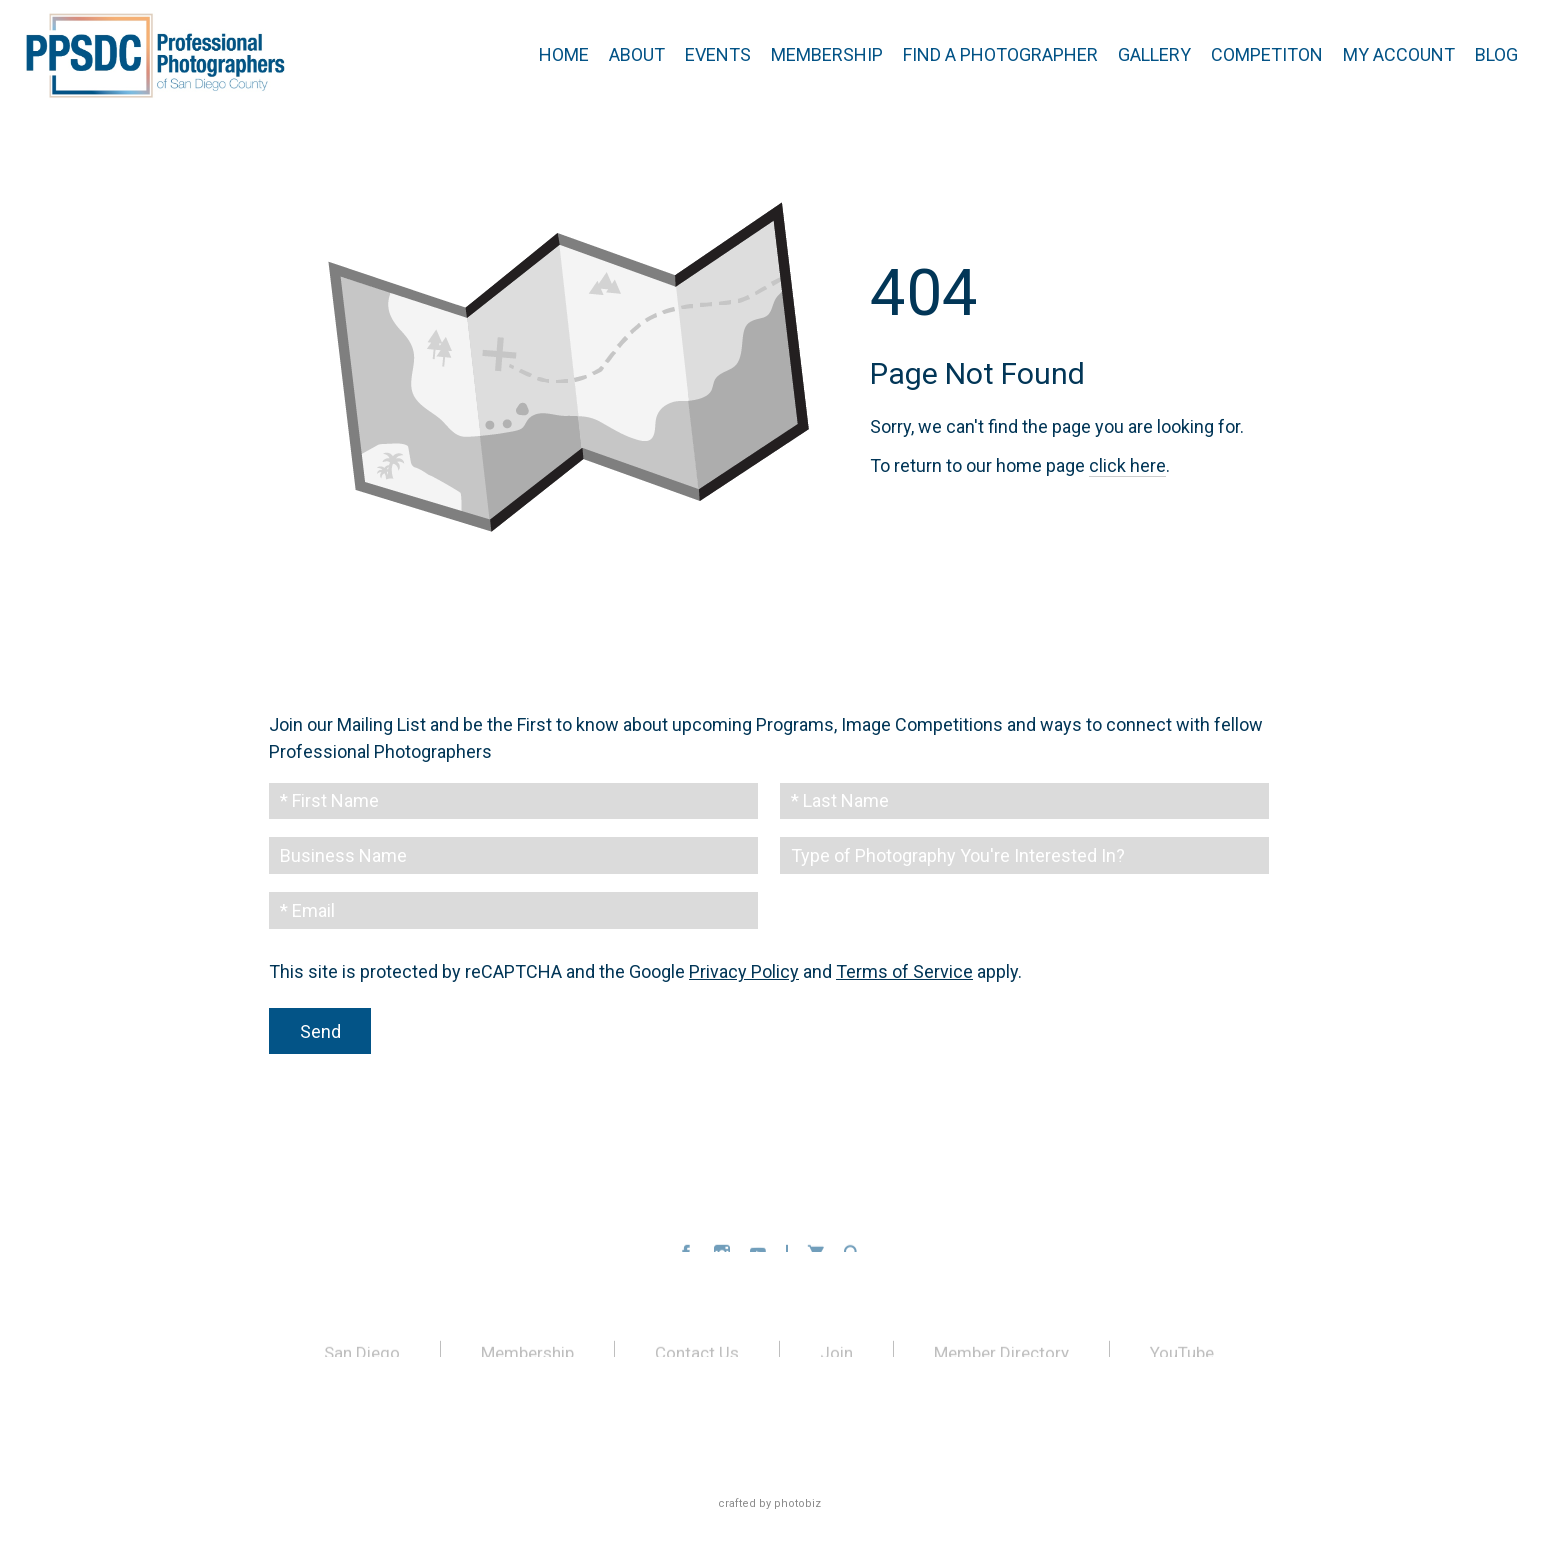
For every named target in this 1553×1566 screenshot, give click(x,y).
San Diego (362, 1356)
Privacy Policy (744, 972)
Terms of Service (904, 972)
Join (836, 1356)
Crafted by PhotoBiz (769, 1503)
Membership (527, 1356)
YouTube (1182, 1356)
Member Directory (1001, 1356)
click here (1127, 465)
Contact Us (697, 1356)
